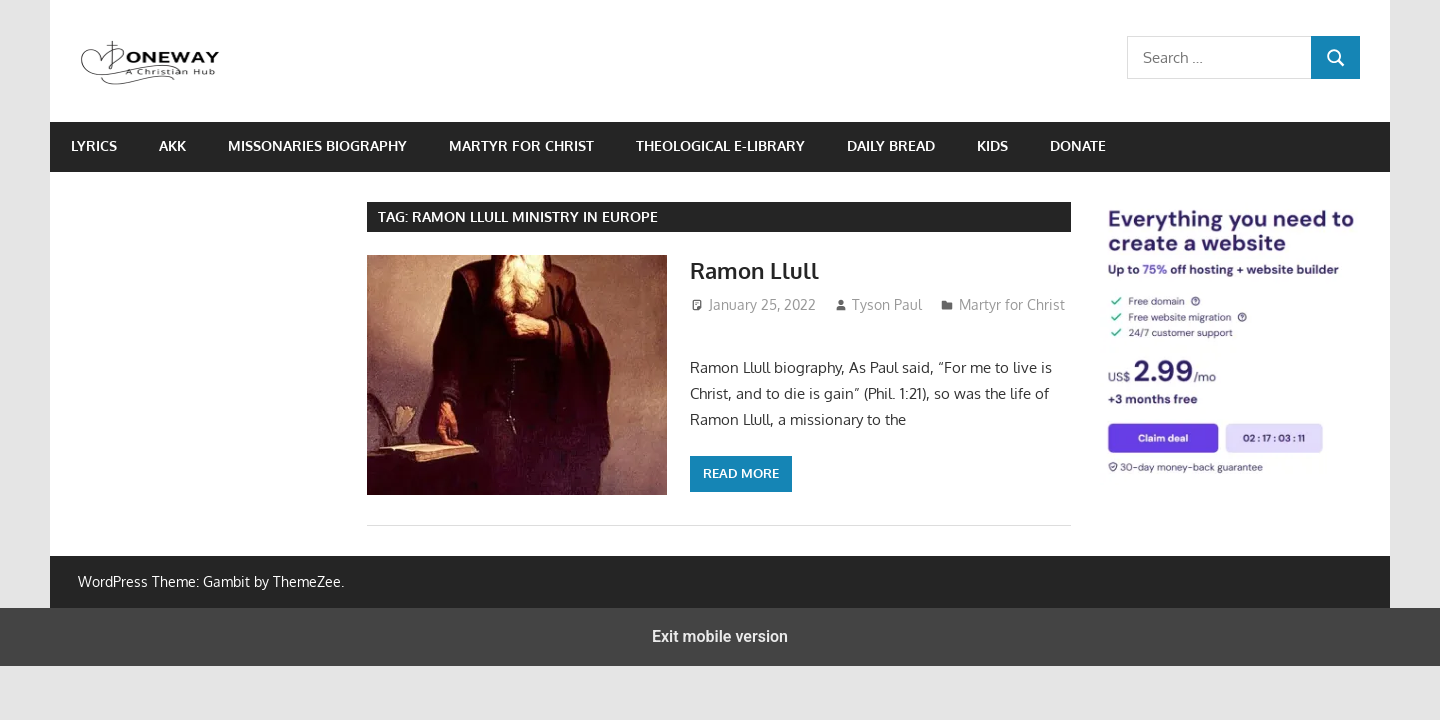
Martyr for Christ (521, 145)
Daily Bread (891, 145)
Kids (992, 145)
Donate (1078, 145)
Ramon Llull (754, 270)
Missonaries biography (317, 145)
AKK (172, 145)
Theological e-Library (720, 145)
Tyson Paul (887, 304)
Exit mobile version (720, 636)
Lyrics (94, 145)
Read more (741, 473)
